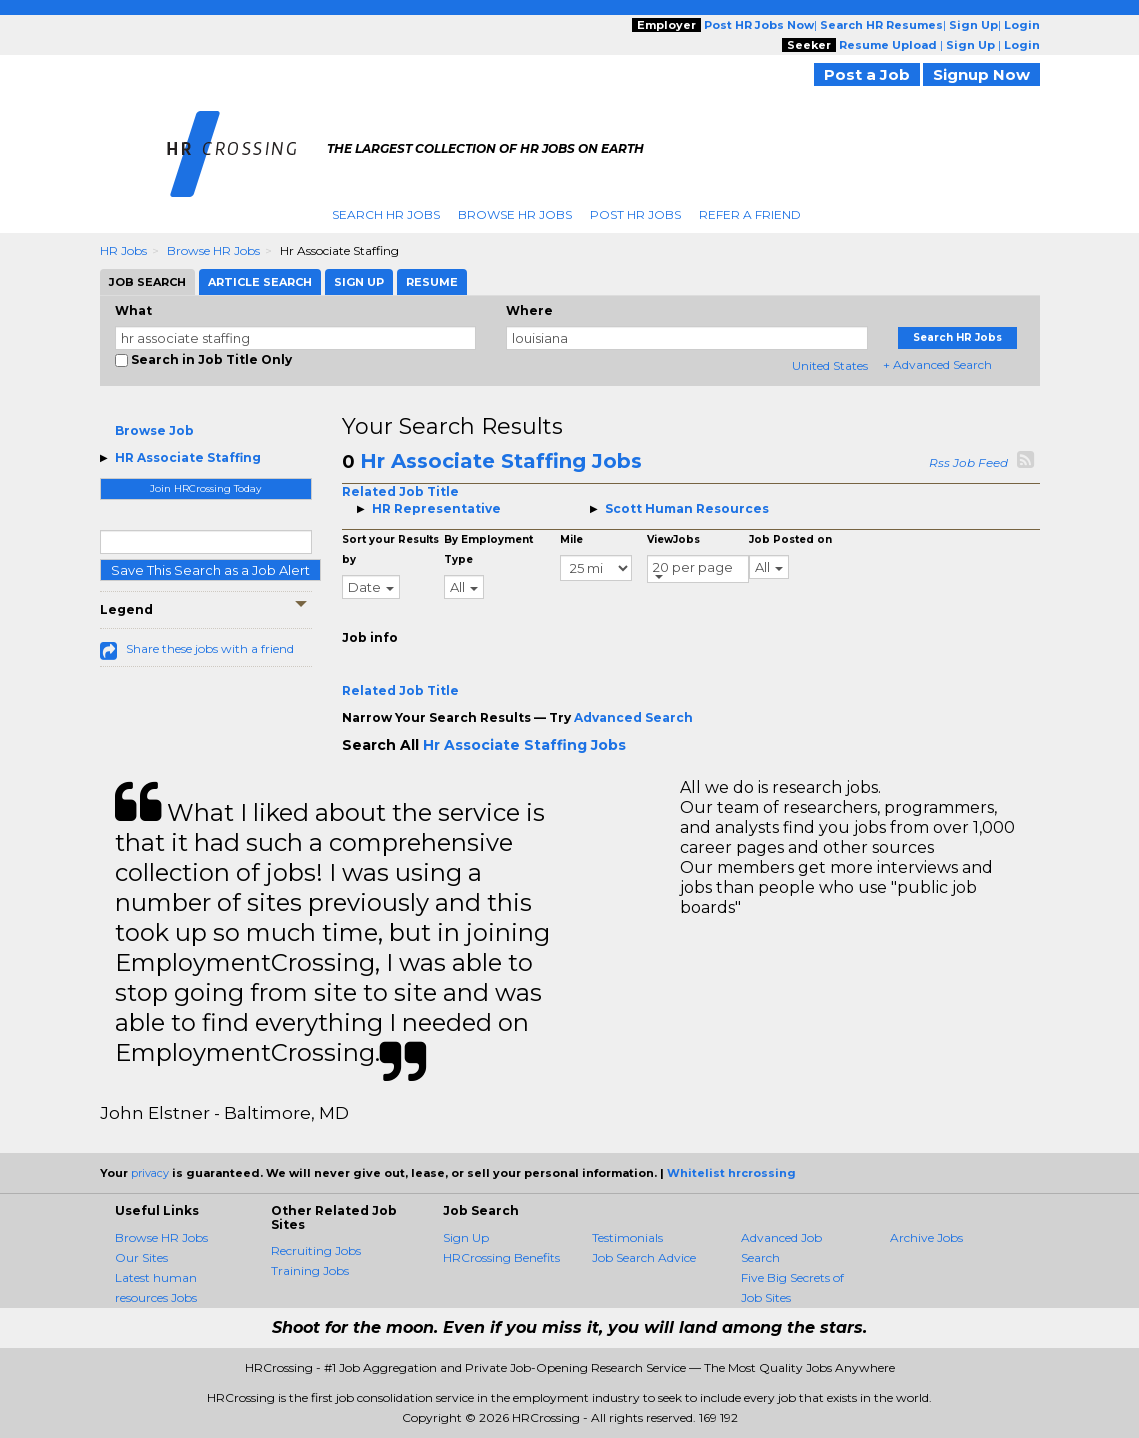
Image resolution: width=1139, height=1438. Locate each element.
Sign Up (466, 1237)
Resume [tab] (432, 282)
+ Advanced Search (937, 364)
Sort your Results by (390, 549)
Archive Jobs (926, 1237)
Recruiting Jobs (316, 1250)
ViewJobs (673, 539)
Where (529, 310)
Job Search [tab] (147, 282)
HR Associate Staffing (188, 457)
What (133, 310)
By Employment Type (488, 549)
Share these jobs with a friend (210, 648)
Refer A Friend (750, 214)
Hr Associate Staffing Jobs (501, 461)
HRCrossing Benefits (501, 1257)
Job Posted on (790, 539)
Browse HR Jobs (515, 214)
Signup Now (981, 74)
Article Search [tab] (260, 282)
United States (830, 365)
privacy (150, 1173)
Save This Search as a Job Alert (210, 570)
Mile (571, 539)
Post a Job (867, 74)
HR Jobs (123, 250)
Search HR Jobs (386, 214)
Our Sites (141, 1257)
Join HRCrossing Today (205, 488)
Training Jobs (310, 1270)
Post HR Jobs (635, 214)
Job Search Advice (644, 1257)
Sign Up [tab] (359, 282)
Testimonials (627, 1237)
